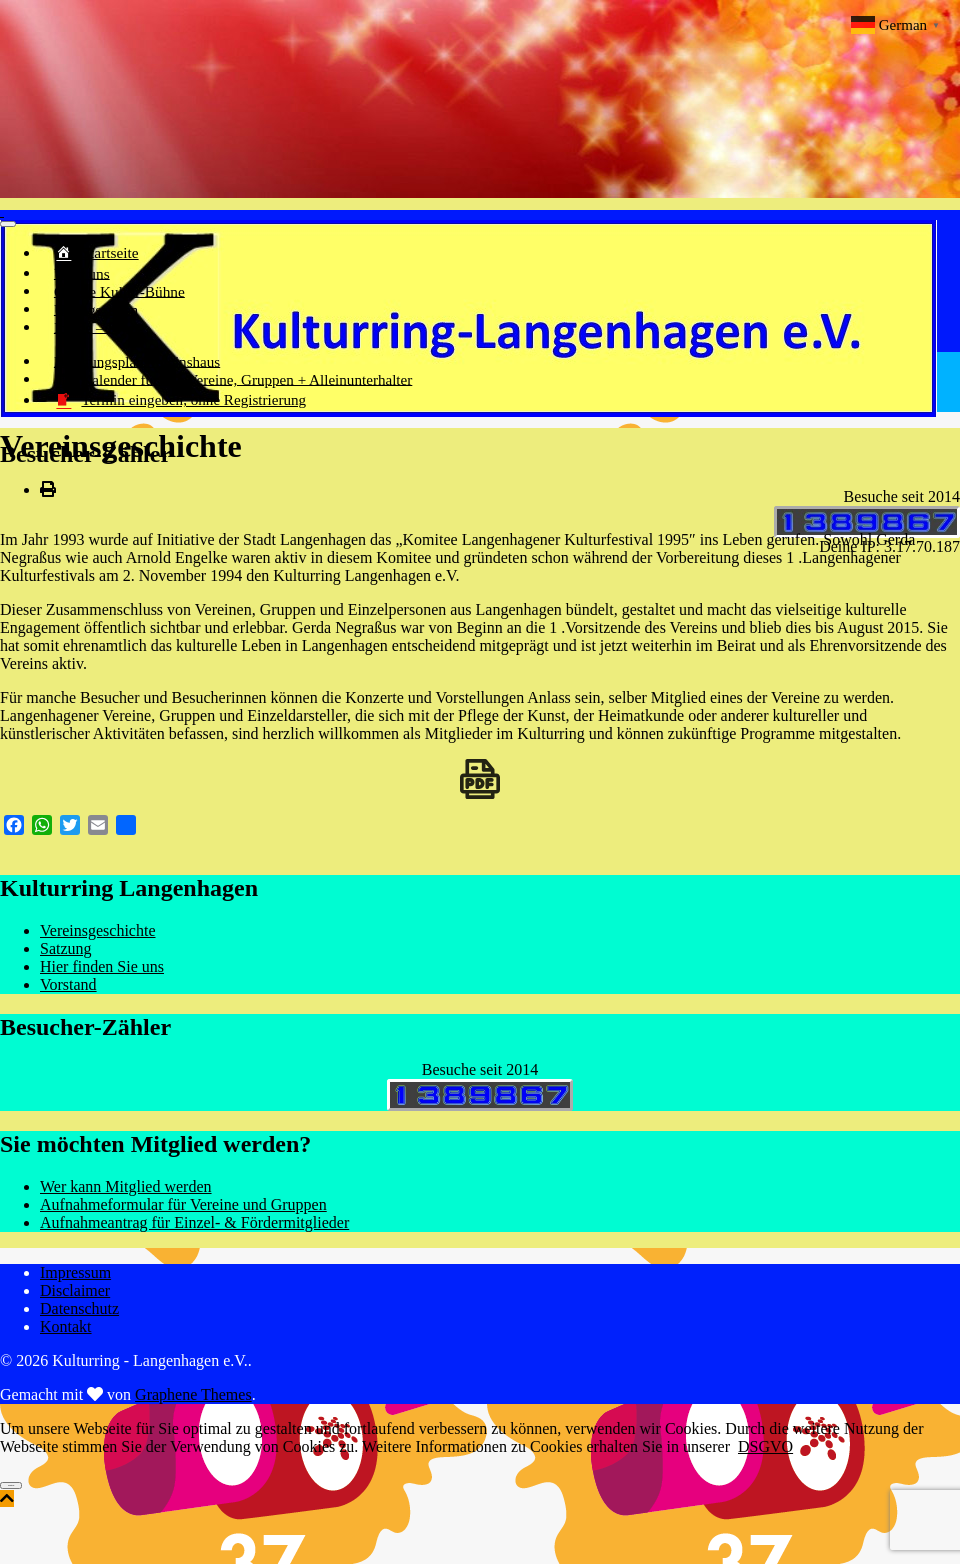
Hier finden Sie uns (102, 968)
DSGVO (765, 1448)
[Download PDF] (480, 781)
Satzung (66, 950)
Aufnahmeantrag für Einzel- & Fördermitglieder (194, 1224)
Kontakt (66, 1328)
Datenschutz (79, 1310)
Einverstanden (11, 1487)
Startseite (87, 255)
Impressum (75, 1274)
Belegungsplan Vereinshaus (116, 363)
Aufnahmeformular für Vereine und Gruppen (183, 1206)
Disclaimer (75, 1292)
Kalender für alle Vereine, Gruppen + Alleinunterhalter (194, 382)
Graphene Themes (193, 1396)
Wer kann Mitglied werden (126, 1188)
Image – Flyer (86, 328)
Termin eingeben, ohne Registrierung (152, 404)
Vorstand (68, 986)
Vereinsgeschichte (98, 932)
